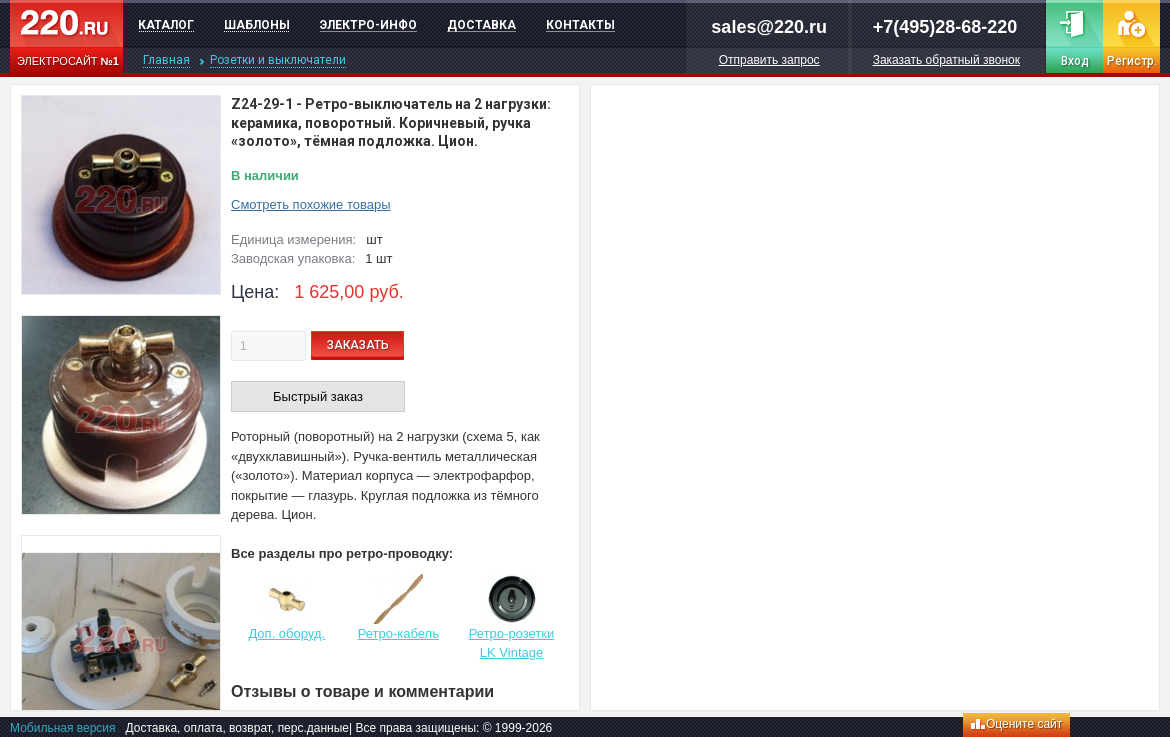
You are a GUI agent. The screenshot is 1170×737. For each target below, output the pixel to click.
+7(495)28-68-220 (945, 27)
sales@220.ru (769, 27)
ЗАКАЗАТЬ (358, 345)
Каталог (166, 25)
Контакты (580, 25)
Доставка (481, 25)
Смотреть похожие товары (311, 204)
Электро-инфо (368, 25)
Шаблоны (257, 25)
